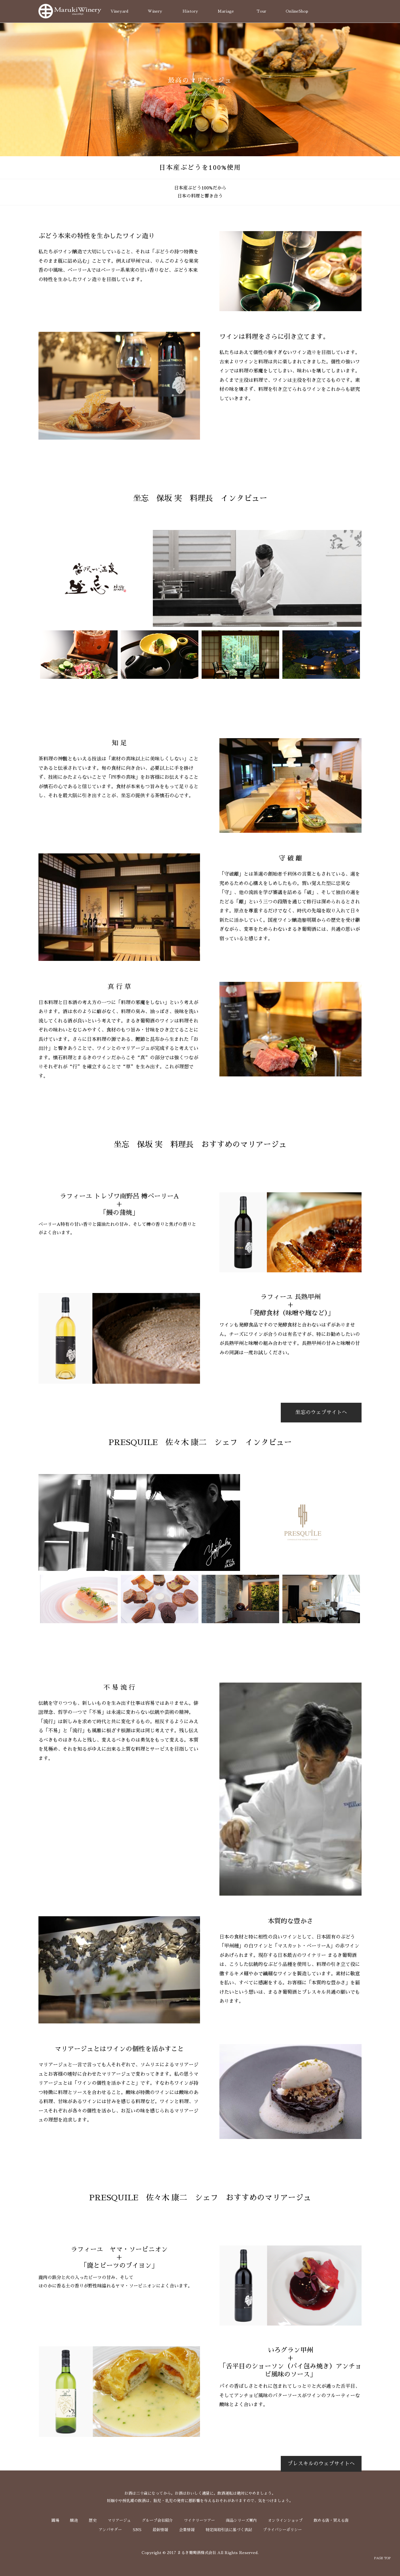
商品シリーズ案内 (241, 2520)
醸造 (74, 2520)
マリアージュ (119, 2520)
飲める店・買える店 (331, 2520)
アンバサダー (110, 2530)
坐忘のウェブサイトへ (321, 1412)
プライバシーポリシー (282, 2530)
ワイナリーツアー (199, 2520)
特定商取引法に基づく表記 (228, 2530)
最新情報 (160, 2530)
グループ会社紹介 (157, 2520)
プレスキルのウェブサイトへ (321, 2463)
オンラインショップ (285, 2520)
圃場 (55, 2520)
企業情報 (187, 2530)
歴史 (93, 2520)
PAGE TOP (382, 2558)
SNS (137, 2530)
